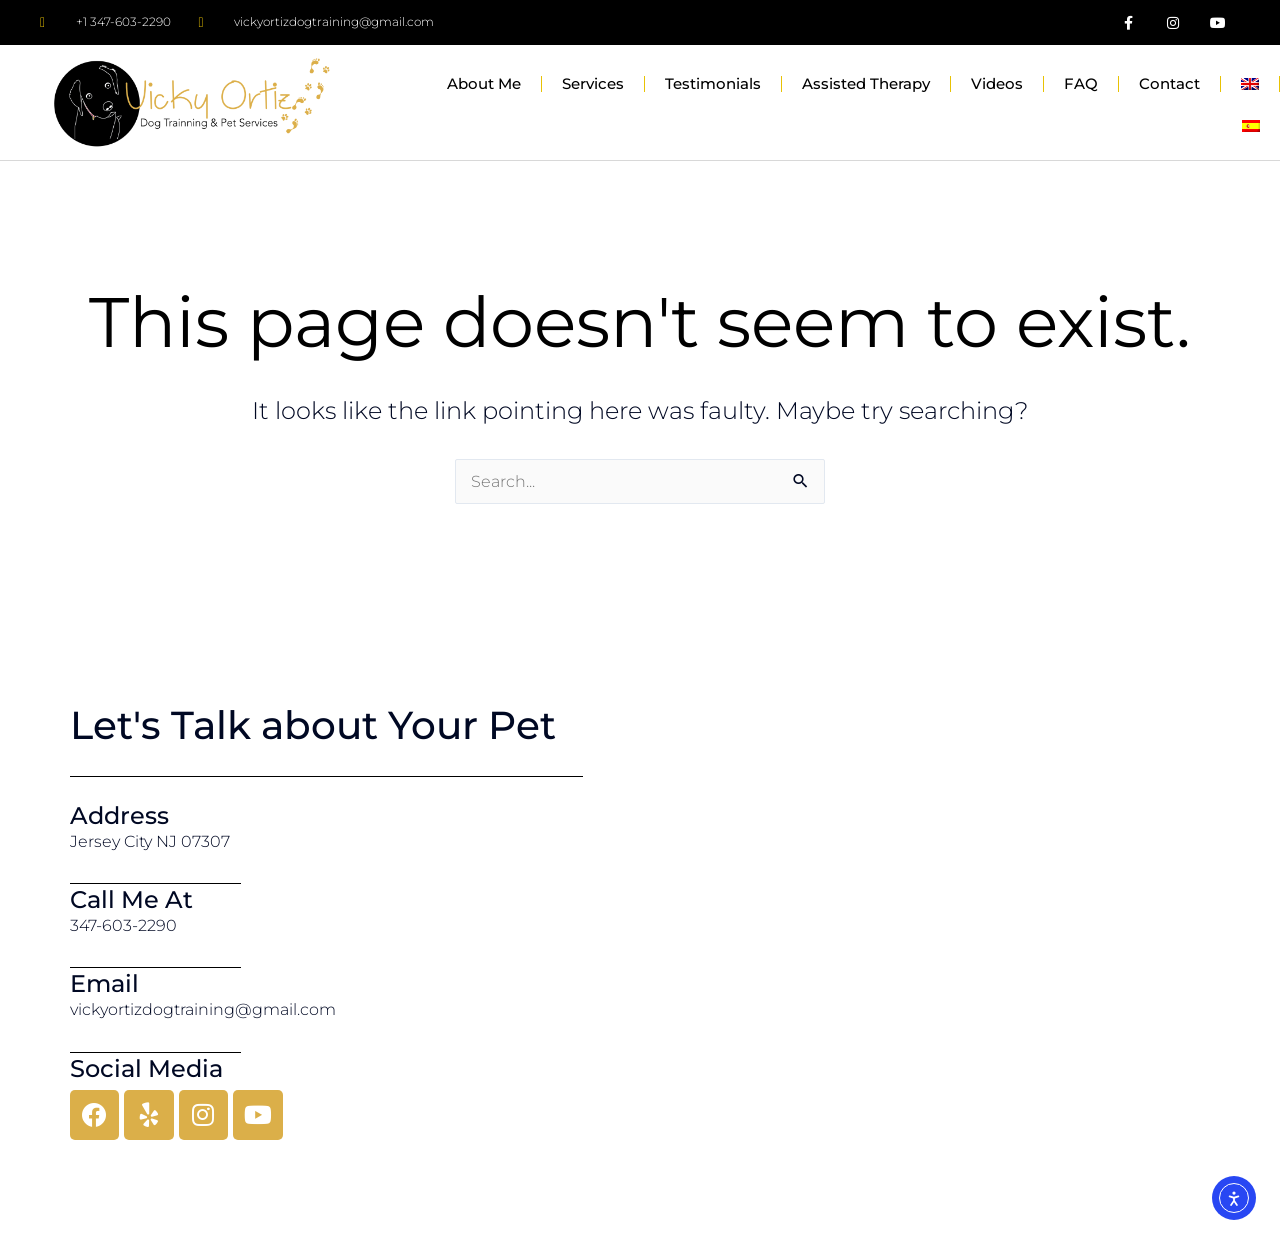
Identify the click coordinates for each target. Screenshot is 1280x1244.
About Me (484, 83)
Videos (997, 83)
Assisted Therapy (866, 83)
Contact (1169, 83)
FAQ (1081, 83)
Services (593, 83)
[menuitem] (1250, 84)
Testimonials (713, 83)
